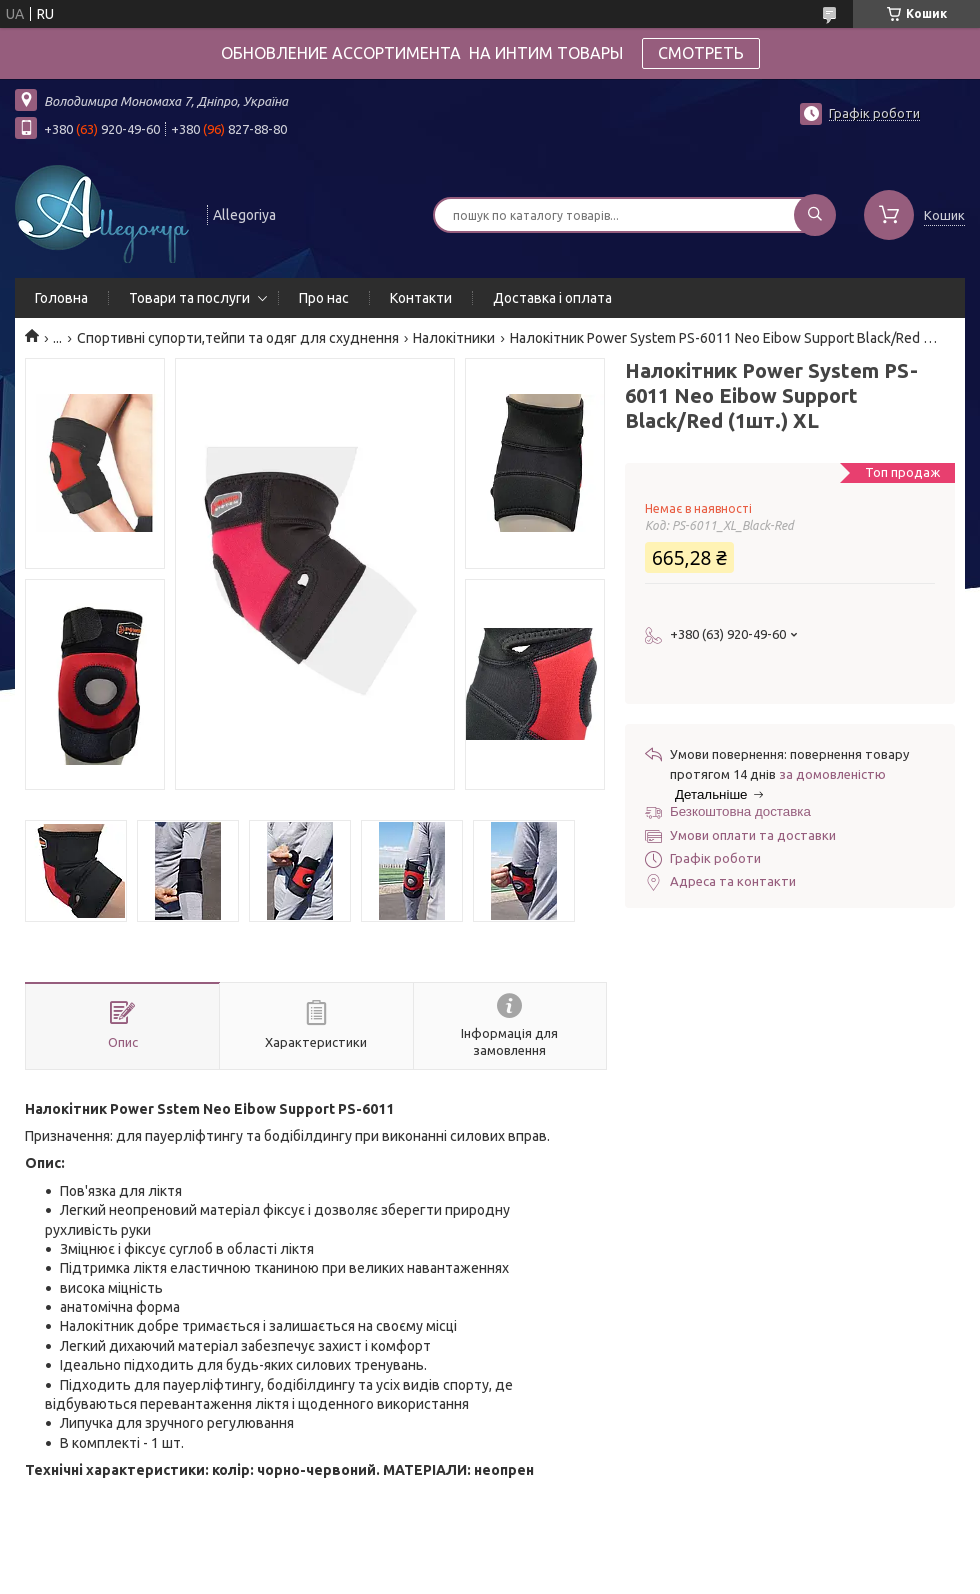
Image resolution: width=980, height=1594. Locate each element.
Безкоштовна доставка (740, 811)
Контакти (421, 298)
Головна (61, 298)
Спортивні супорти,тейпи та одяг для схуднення (238, 338)
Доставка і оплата (552, 298)
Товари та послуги (189, 298)
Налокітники (454, 338)
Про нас (324, 298)
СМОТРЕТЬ (701, 53)
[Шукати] (815, 215)
